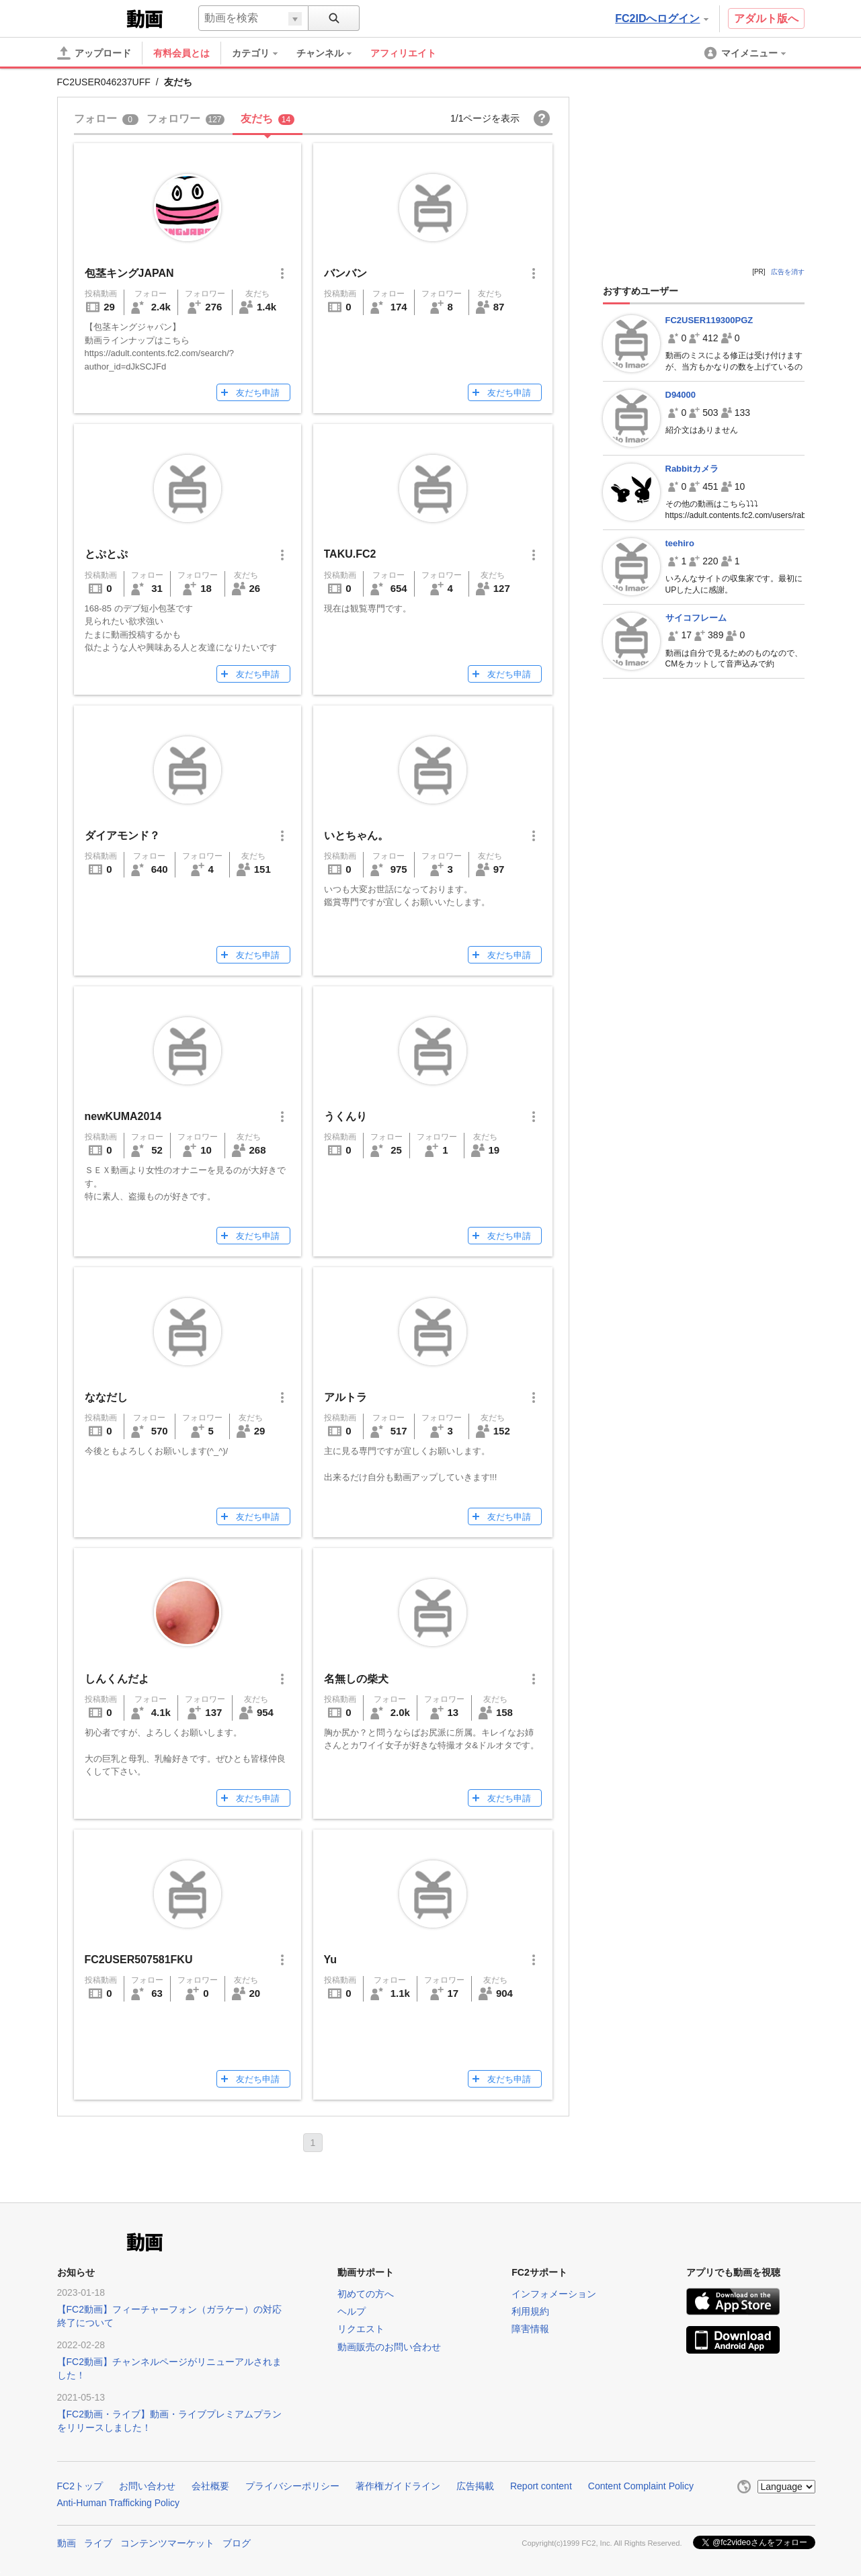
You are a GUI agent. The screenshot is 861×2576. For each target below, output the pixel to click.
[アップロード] (94, 53)
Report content (541, 2486)
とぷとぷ (106, 554)
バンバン (345, 273)
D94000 (680, 395)
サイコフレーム (696, 618)
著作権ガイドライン (398, 2486)
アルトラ (345, 1397)
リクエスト (360, 2328)
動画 (66, 2543)
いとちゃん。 (356, 835)
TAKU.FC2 (350, 554)
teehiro (679, 543)
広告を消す (788, 271)
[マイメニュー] (746, 53)
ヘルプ (351, 2311)
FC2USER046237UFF (104, 82)
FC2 (90, 17)
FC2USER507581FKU (139, 1959)
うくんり (345, 1116)
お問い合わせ (147, 2486)
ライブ (98, 2543)
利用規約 (530, 2311)
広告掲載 (475, 2486)
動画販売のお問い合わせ (389, 2347)
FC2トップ (80, 2486)
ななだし (106, 1397)
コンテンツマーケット (167, 2543)
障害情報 (530, 2328)
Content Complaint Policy (641, 2486)
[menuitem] (261, 53)
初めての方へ (365, 2293)
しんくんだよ (117, 1678)
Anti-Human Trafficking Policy (118, 2502)
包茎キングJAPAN (129, 273)
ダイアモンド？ (122, 835)
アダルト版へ (766, 18)
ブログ (236, 2543)
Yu (330, 1959)
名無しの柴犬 (356, 1678)
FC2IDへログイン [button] (661, 18)
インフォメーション (553, 2293)
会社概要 (210, 2486)
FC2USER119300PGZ (709, 320)
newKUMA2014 (123, 1116)
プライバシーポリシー (292, 2486)
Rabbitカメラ (692, 469)
